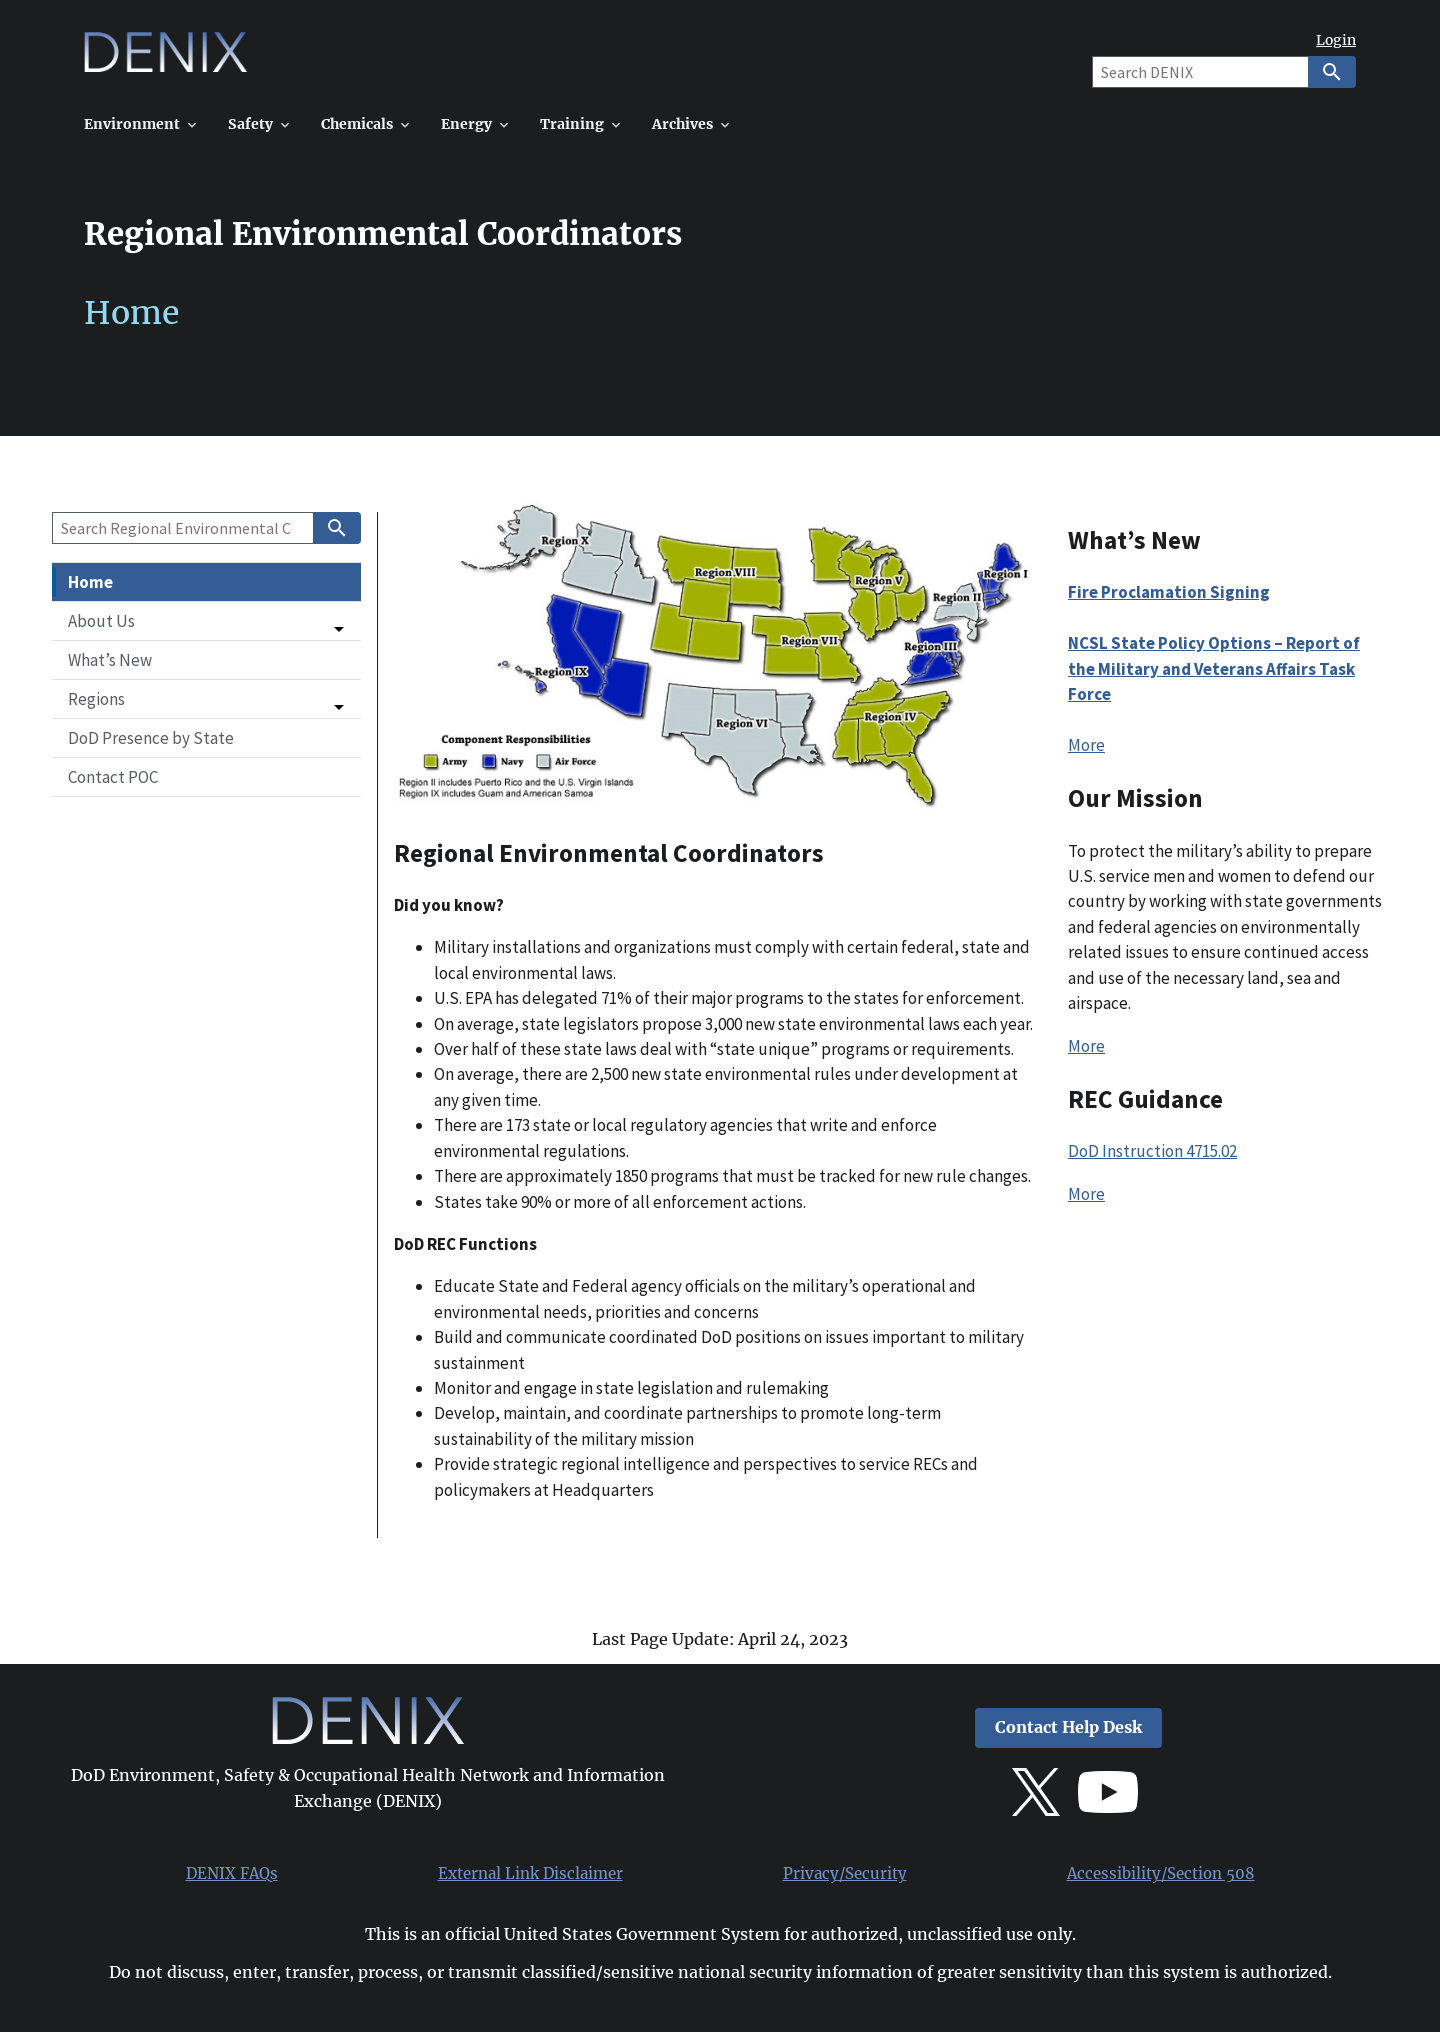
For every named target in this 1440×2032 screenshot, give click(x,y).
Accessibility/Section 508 (1161, 1874)
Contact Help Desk (1068, 1727)
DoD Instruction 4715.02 (1152, 1151)
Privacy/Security (845, 1874)
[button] (206, 621)
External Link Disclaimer (530, 1874)
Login (1336, 40)
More (1086, 745)
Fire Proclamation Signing (1169, 592)
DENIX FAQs (232, 1874)
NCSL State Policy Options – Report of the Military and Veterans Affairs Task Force (1214, 668)
